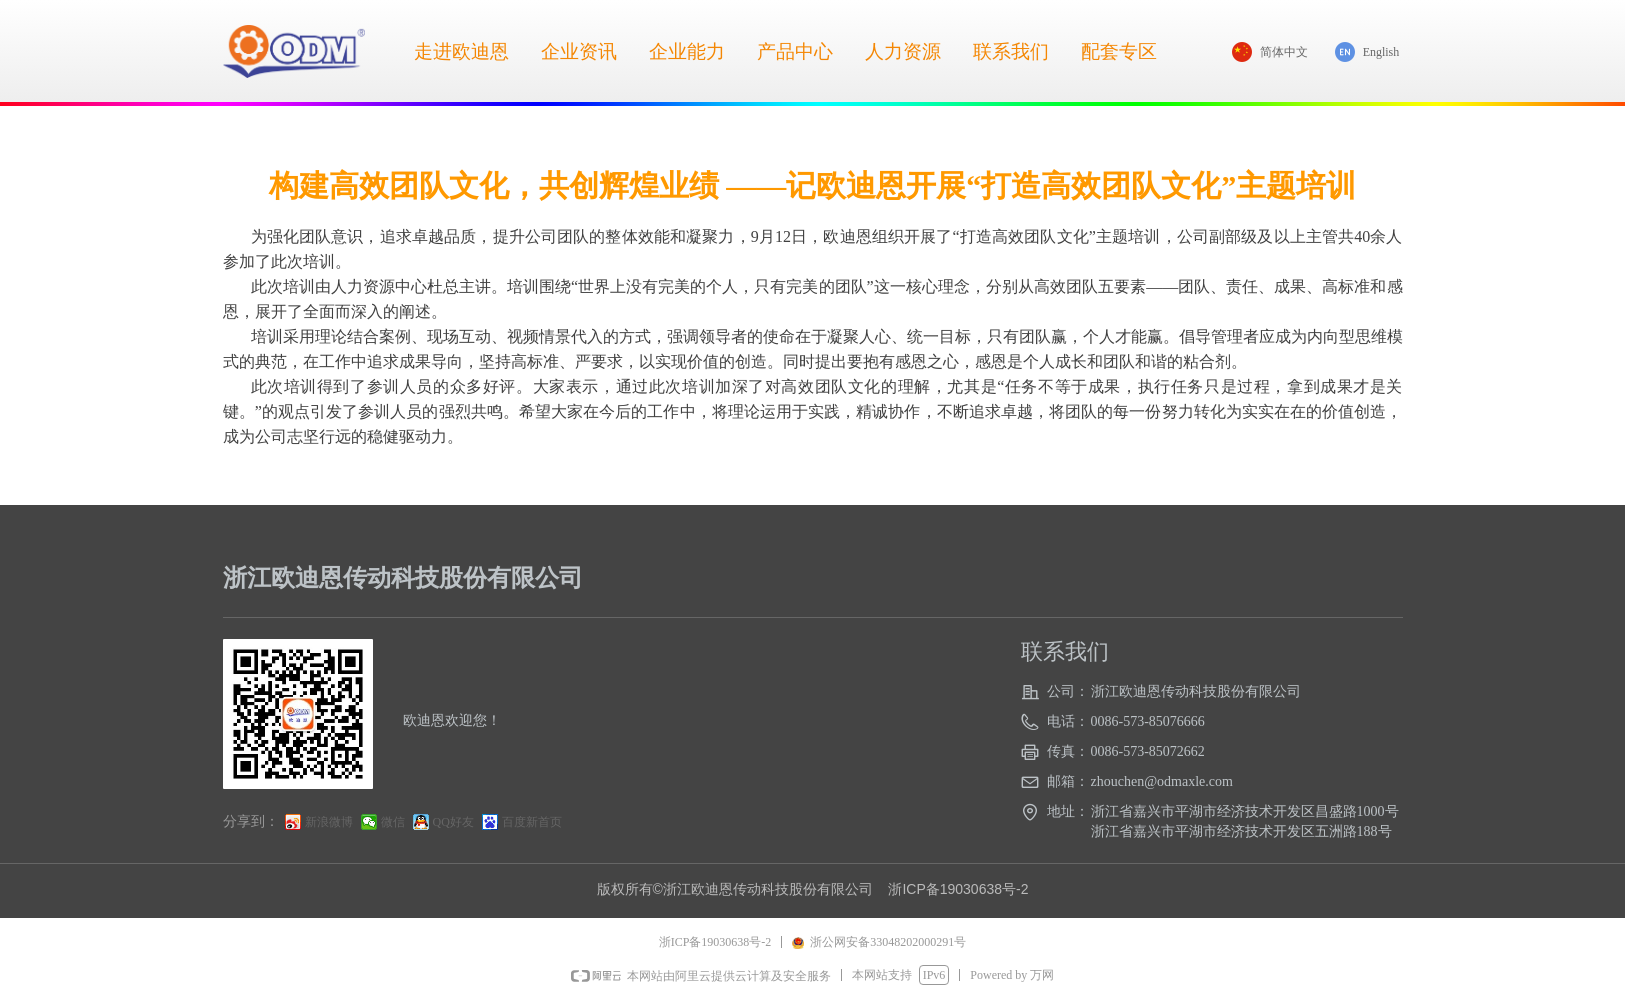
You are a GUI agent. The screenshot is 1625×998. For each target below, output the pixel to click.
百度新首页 (532, 822)
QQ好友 (453, 822)
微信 (393, 822)
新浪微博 (329, 822)
